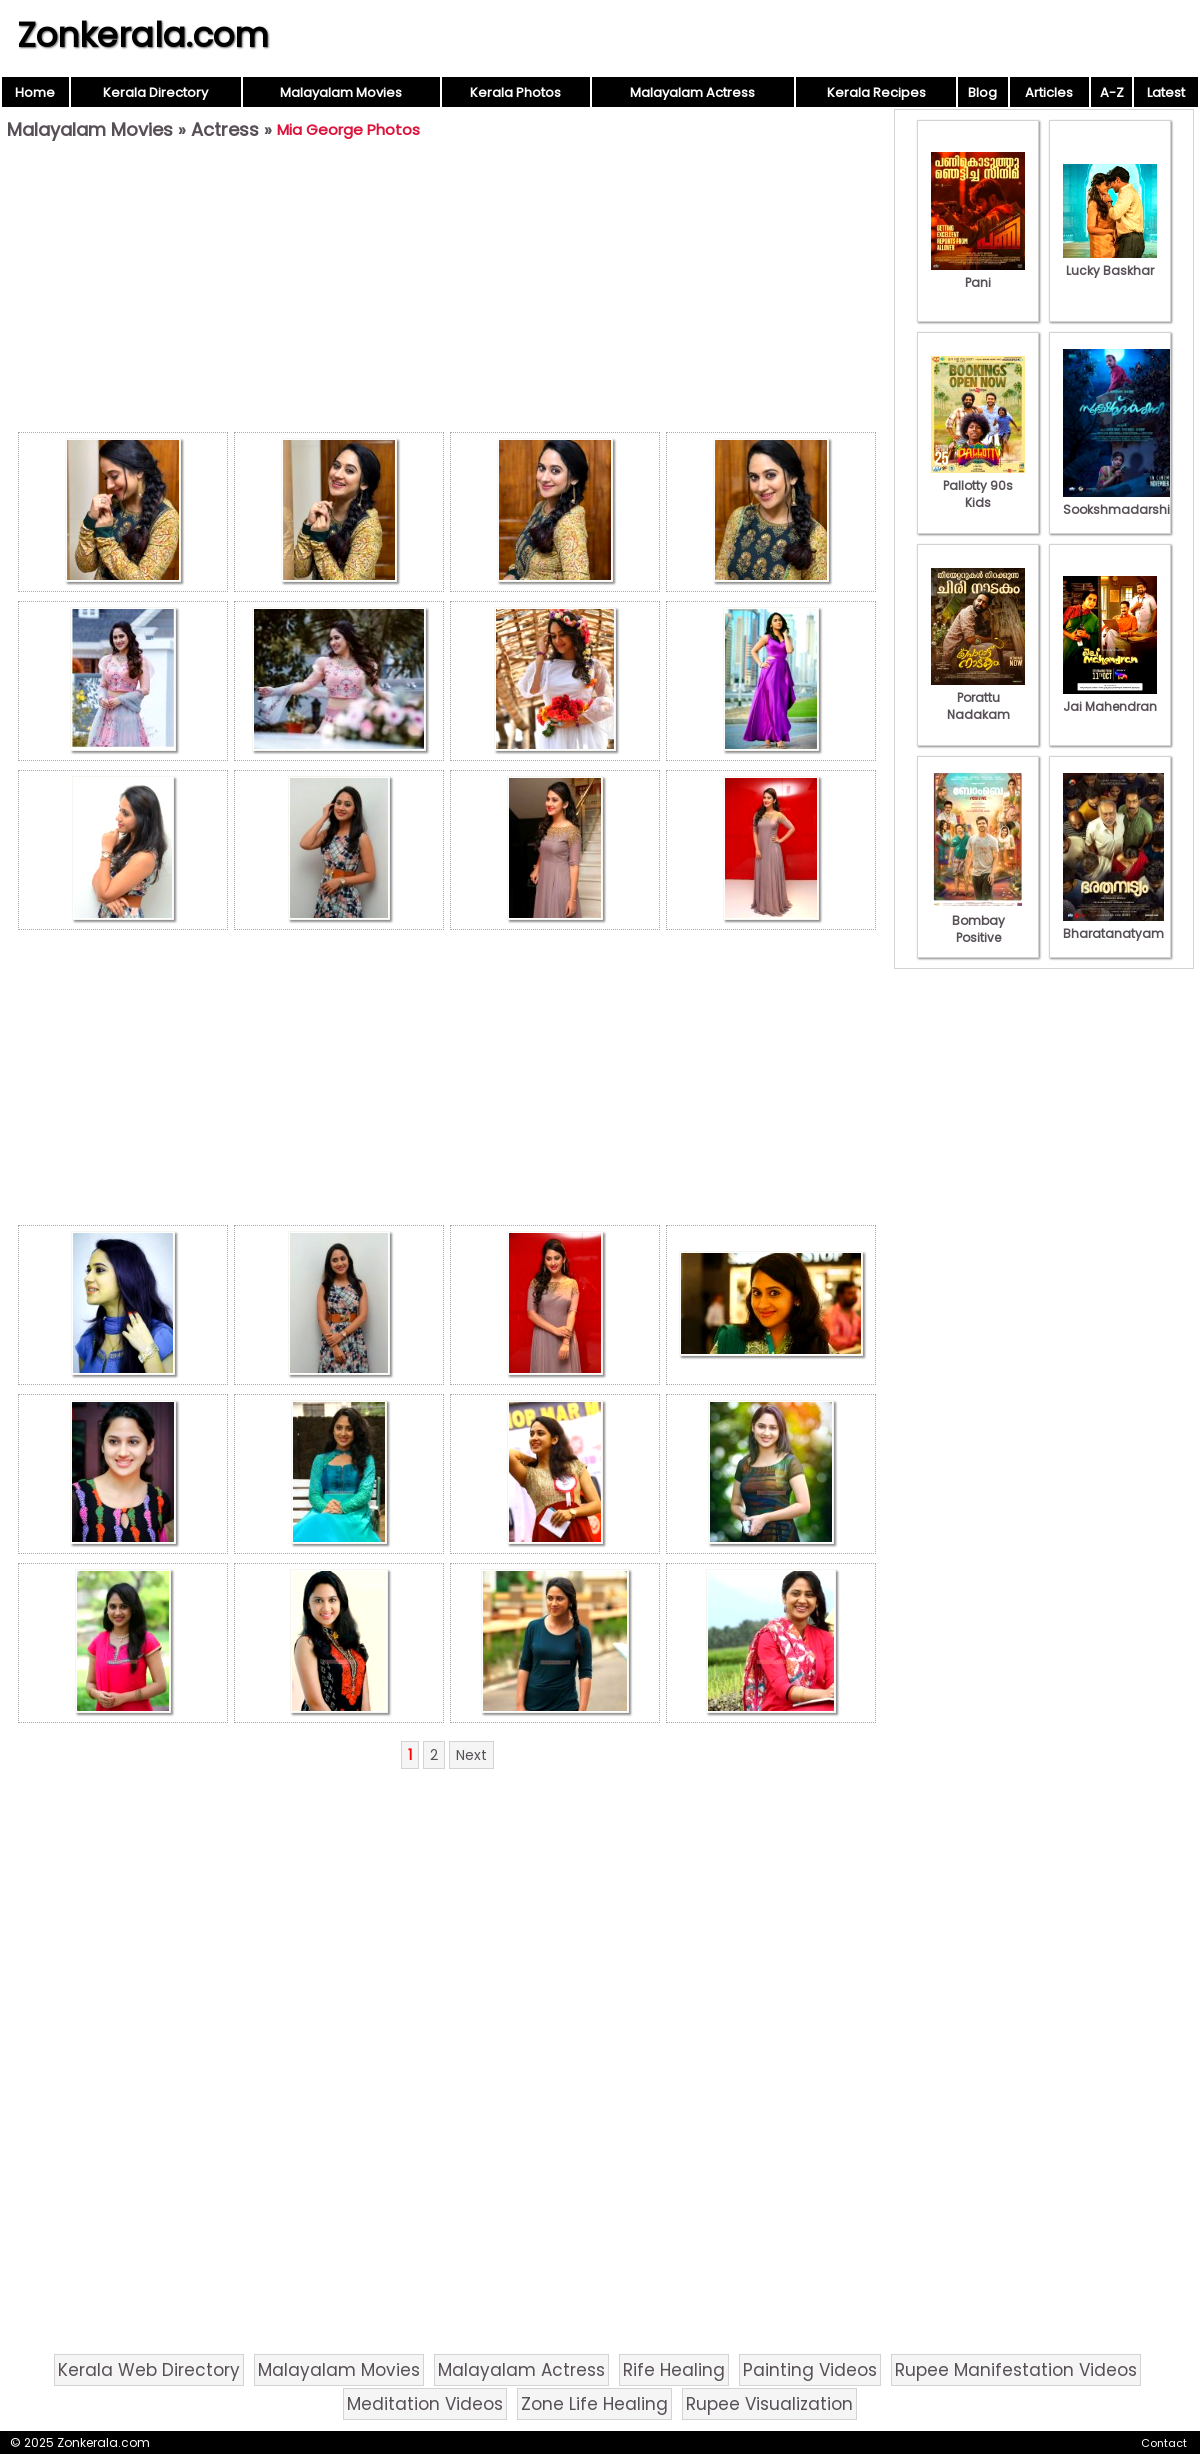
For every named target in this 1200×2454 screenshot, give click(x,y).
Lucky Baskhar (1110, 262)
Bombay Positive (978, 920)
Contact (1164, 2443)
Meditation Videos (425, 2404)
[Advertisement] (447, 291)
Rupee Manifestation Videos (1016, 2370)
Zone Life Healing (594, 2404)
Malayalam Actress (692, 92)
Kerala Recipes (876, 92)
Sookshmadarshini (1122, 501)
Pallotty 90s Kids (978, 485)
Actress (225, 129)
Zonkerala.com (143, 35)
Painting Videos (810, 2370)
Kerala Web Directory (149, 2370)
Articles (1049, 92)
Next (471, 1755)
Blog (982, 92)
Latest (1166, 92)
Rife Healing (674, 2370)
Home (35, 92)
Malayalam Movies (341, 92)
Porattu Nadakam (978, 697)
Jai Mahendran (1110, 698)
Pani (978, 274)
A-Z (1112, 92)
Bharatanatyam (1113, 925)
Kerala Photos (515, 92)
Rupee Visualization (769, 2404)
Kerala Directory (155, 92)
